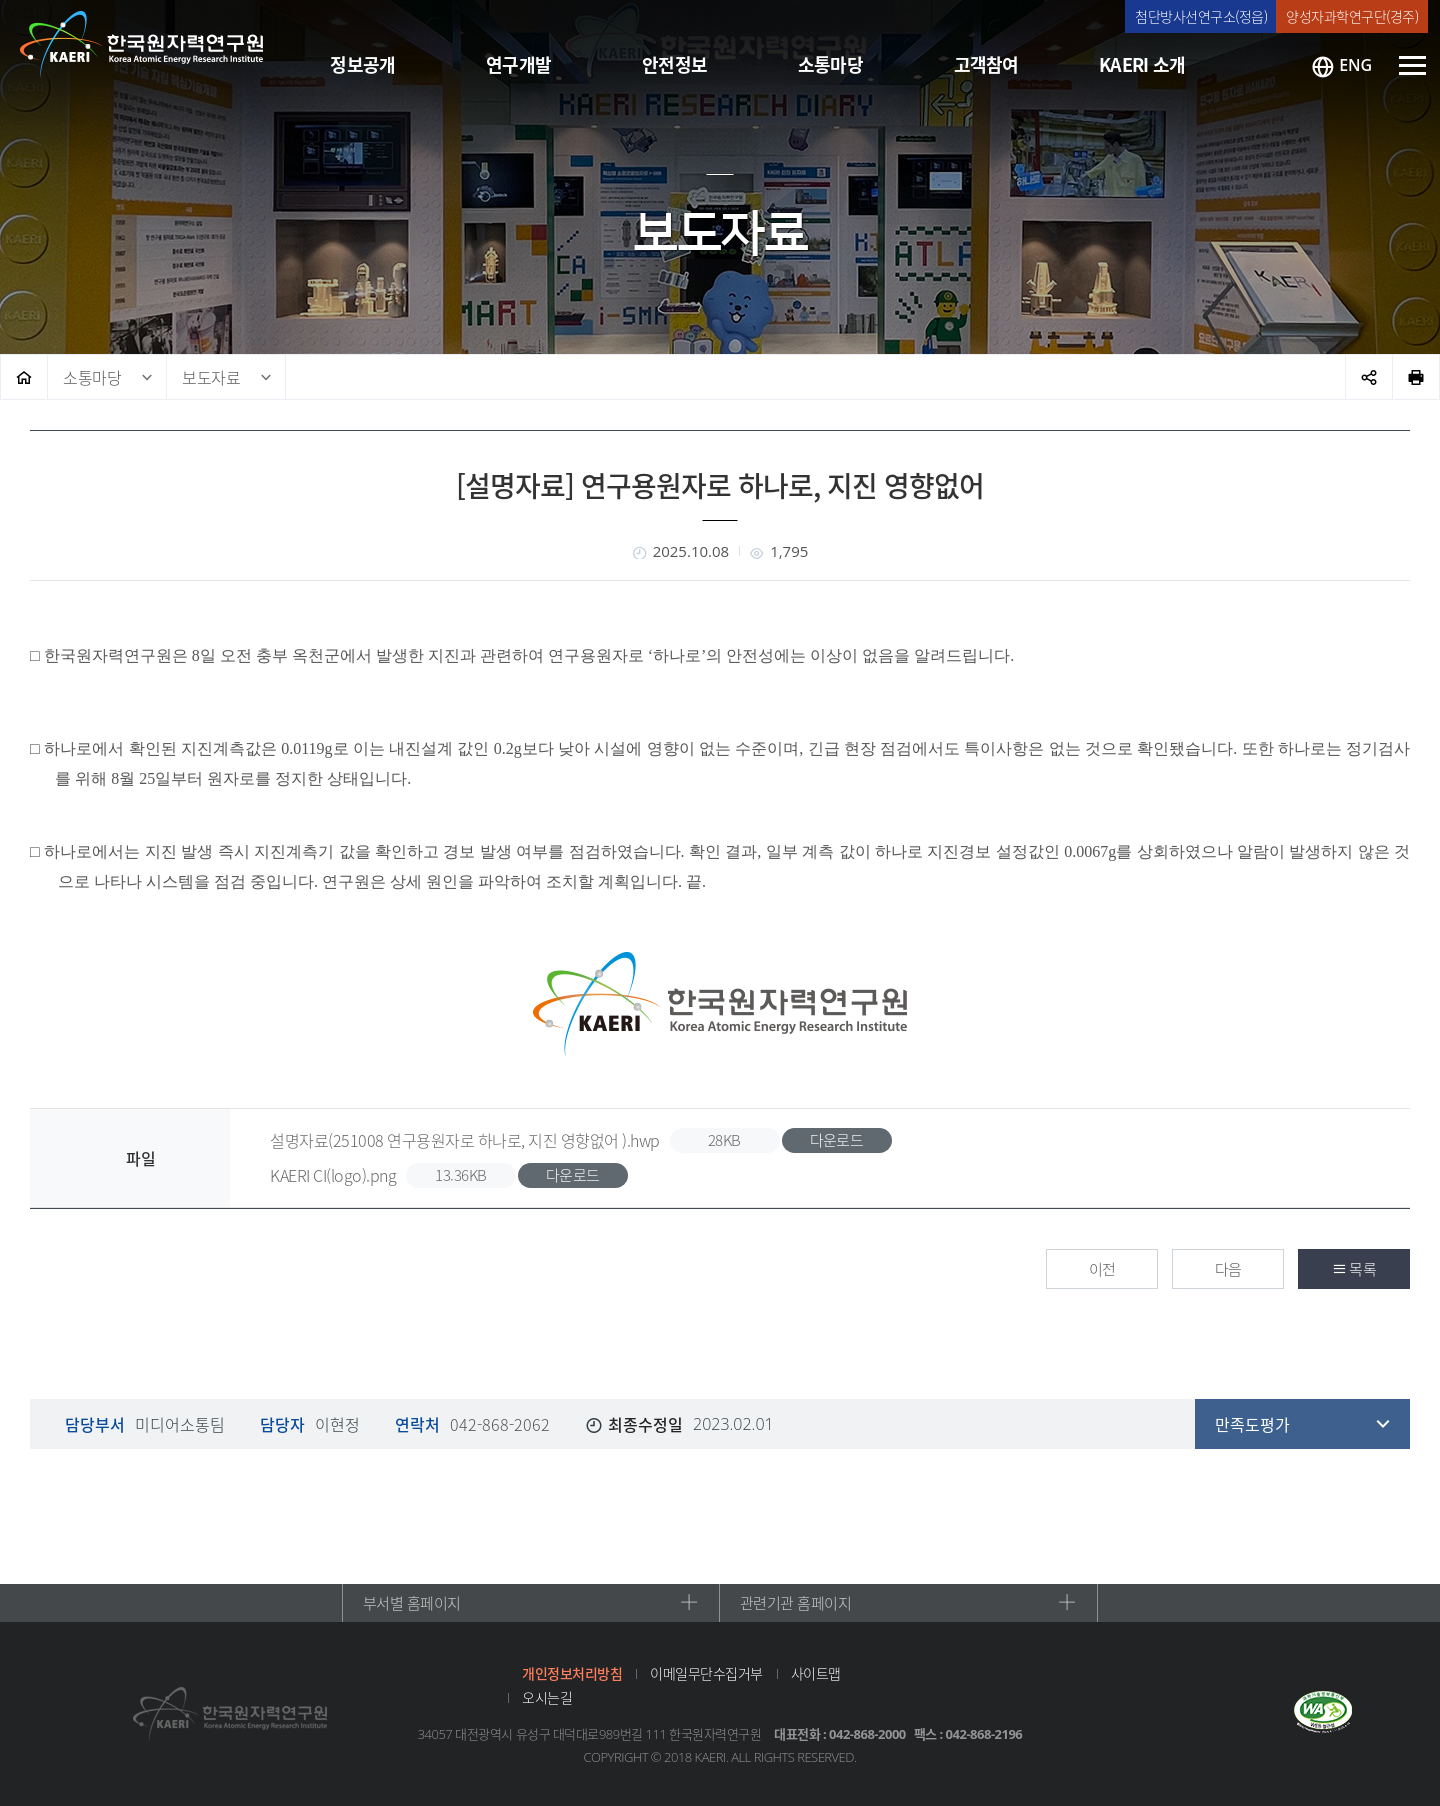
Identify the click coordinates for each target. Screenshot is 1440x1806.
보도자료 (211, 377)
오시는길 (547, 1697)
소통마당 (92, 377)
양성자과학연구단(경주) (1352, 16)
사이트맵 (816, 1673)
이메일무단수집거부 (706, 1673)
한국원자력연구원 (142, 45)
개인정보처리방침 (572, 1673)
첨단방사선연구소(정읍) (1201, 16)
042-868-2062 (500, 1424)
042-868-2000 (867, 1734)
